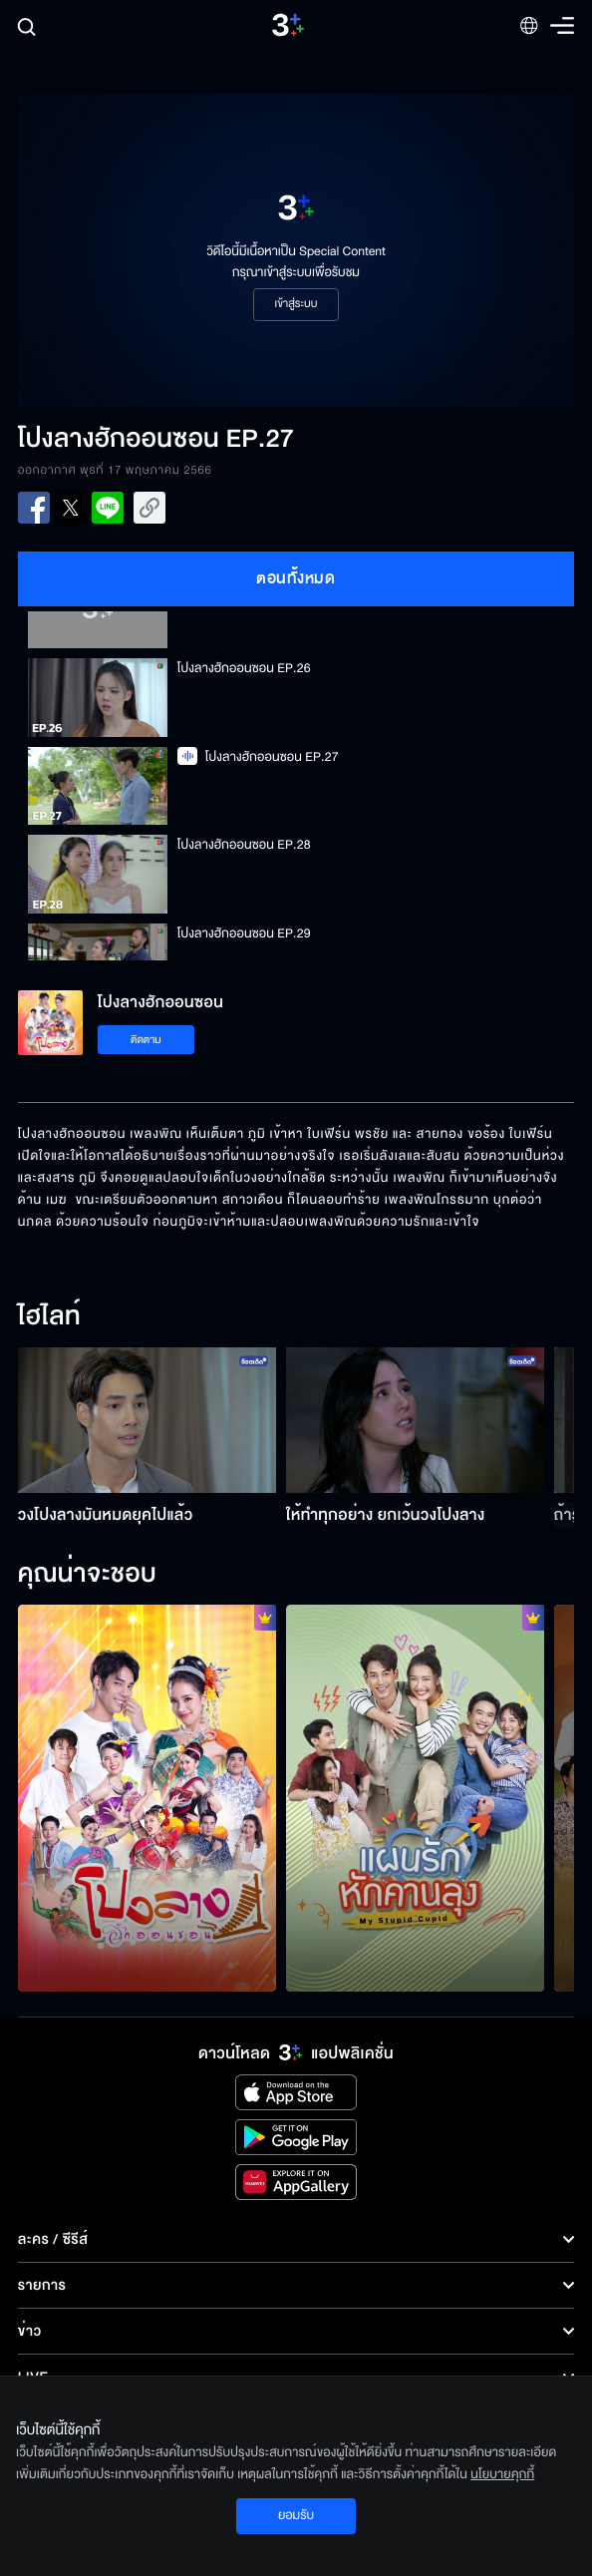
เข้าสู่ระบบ (295, 304)
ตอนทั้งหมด (295, 578)
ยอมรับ (296, 2515)
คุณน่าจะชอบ (87, 1575)
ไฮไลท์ (49, 1317)
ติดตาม (146, 1039)
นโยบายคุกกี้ (502, 2474)
